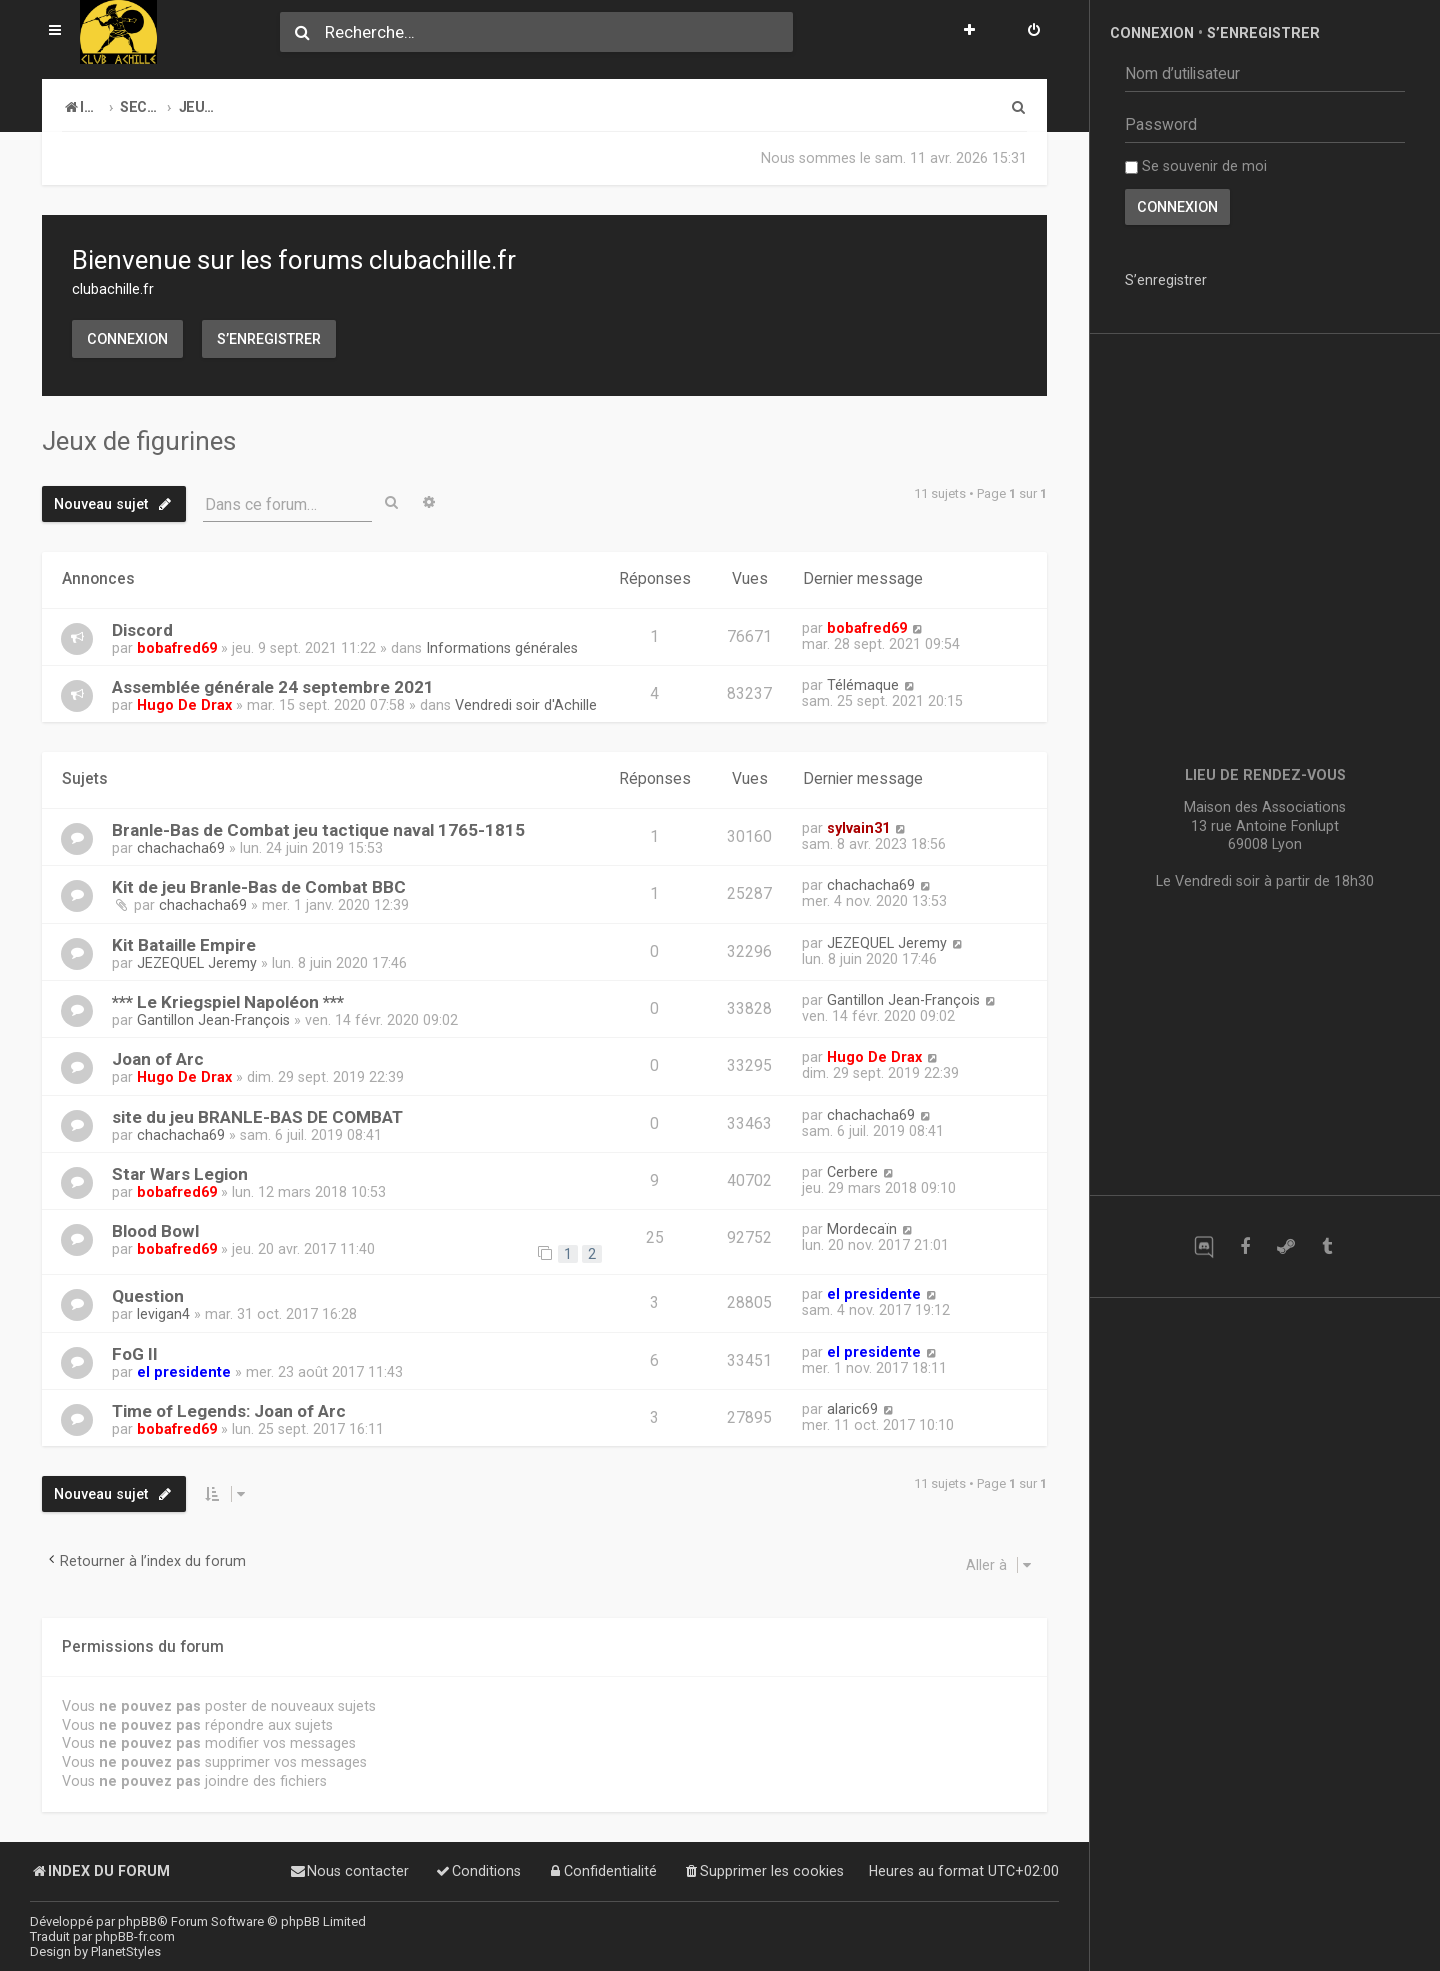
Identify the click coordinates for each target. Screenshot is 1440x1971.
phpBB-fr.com (135, 1936)
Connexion (127, 339)
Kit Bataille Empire (184, 945)
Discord (142, 630)
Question (148, 1296)
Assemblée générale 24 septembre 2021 (273, 687)
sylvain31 (858, 828)
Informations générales (502, 648)
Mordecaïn (862, 1229)
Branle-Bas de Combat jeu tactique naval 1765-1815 (318, 830)
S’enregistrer (269, 339)
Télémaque (863, 685)
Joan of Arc (158, 1059)
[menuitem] (1034, 32)
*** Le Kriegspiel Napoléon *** (228, 1002)
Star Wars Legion (180, 1174)
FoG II (135, 1354)
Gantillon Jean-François (213, 1020)
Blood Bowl (155, 1231)
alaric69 (852, 1409)
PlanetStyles (126, 1951)
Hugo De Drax (184, 705)
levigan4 (163, 1314)
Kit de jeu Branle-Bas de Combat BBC (259, 887)
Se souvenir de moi (1196, 166)
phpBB (137, 1921)
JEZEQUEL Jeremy (197, 963)
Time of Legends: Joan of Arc (229, 1411)
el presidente (874, 1294)
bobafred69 (177, 648)
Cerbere (852, 1172)
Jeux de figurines (139, 441)
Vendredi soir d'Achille (526, 705)
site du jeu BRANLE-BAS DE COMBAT (257, 1117)
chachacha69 (181, 848)
